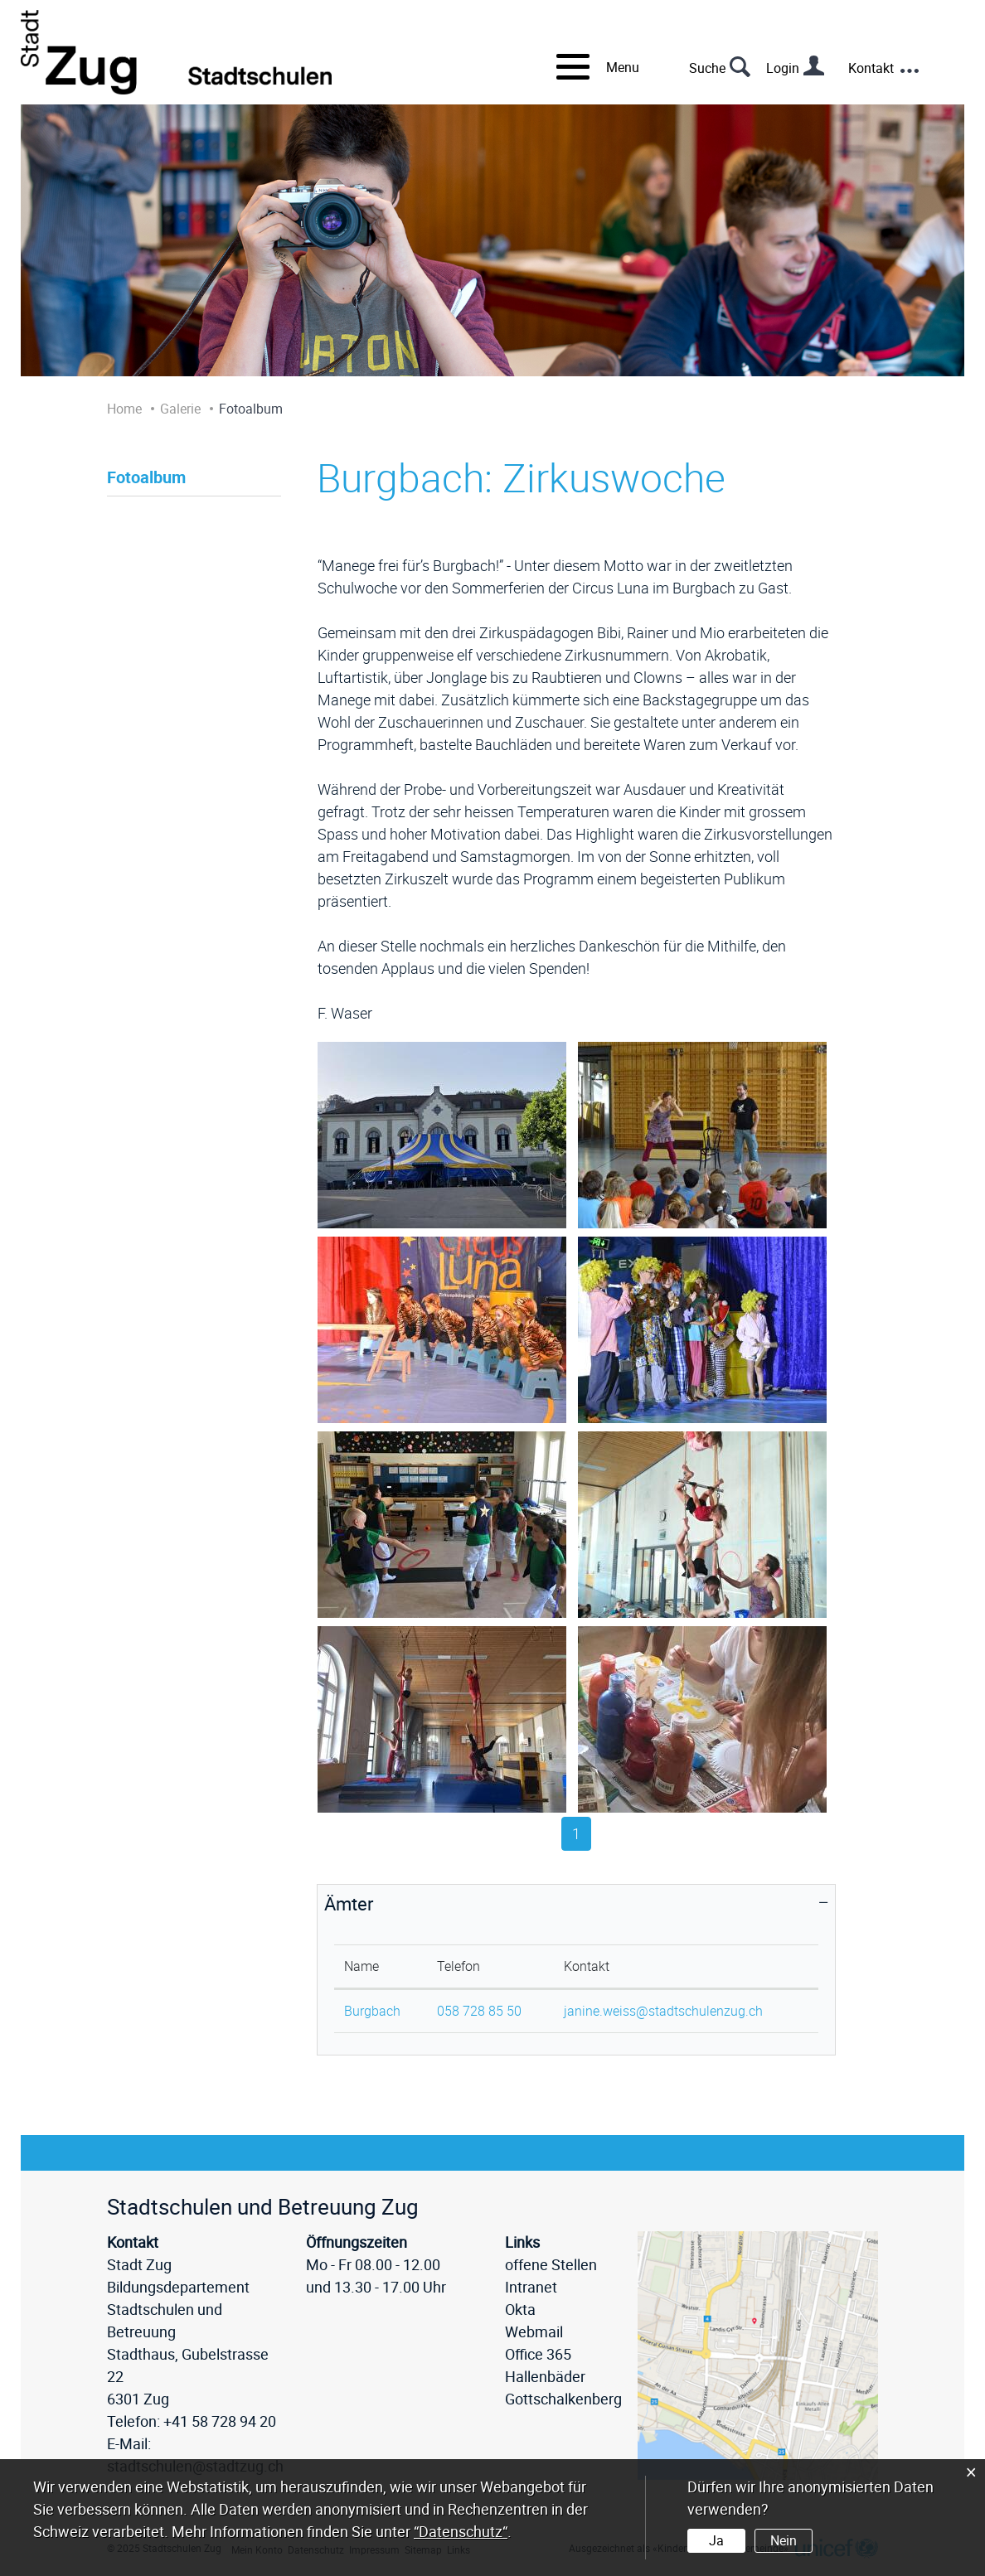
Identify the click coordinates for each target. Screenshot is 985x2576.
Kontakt (871, 68)
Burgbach (372, 2011)
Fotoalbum (146, 477)
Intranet (531, 2287)
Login (782, 68)
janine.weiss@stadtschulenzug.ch (663, 2011)
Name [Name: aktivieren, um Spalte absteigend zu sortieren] (361, 1966)
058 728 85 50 (479, 2011)
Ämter (348, 1903)
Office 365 (538, 2354)
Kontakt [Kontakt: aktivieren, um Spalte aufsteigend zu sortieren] (586, 1966)
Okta (520, 2309)
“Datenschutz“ (460, 2531)
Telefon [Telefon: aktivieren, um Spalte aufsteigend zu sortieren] (458, 1966)
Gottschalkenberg (563, 2399)
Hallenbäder (545, 2376)
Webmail (534, 2331)
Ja (716, 2540)
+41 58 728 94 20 (219, 2421)
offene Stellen (551, 2264)
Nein (783, 2540)
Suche (707, 68)
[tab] (576, 1904)
